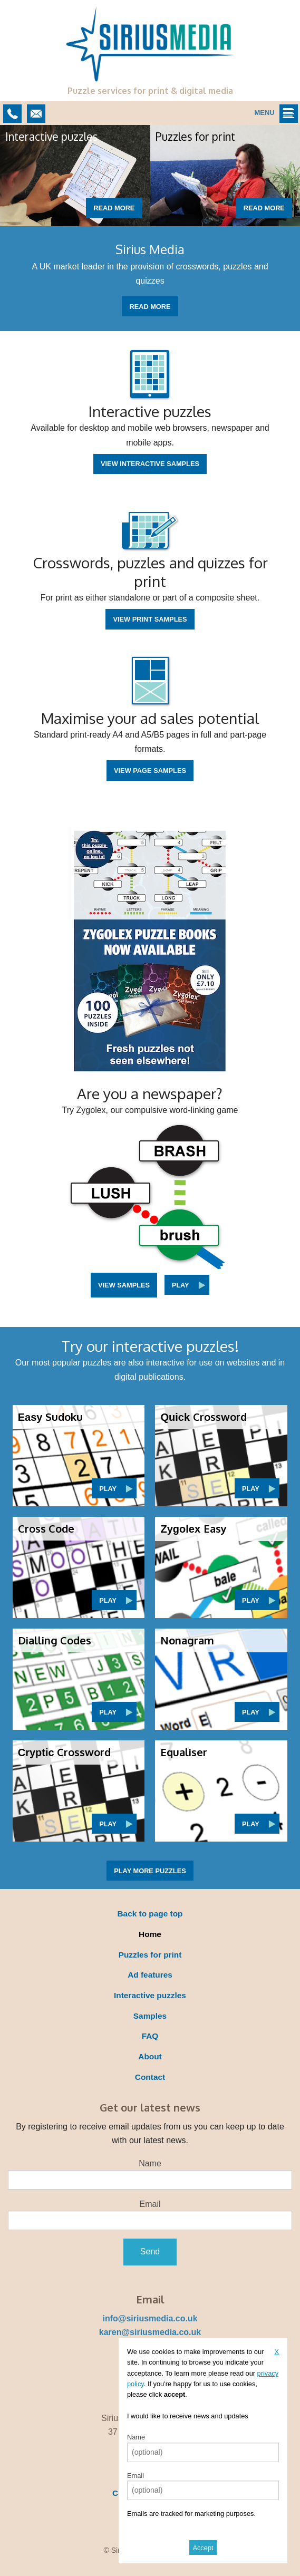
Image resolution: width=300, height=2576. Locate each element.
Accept (202, 2548)
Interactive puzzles (150, 1995)
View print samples (150, 619)
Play (180, 1285)
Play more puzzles (150, 1871)
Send (150, 2251)
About (149, 2056)
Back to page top (150, 1913)
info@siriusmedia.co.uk (149, 2318)
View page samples (150, 770)
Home (150, 1934)
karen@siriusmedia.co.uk (150, 2332)
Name (150, 2163)
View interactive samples (150, 464)
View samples (124, 1285)
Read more (113, 208)
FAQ (150, 2035)
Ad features (150, 1974)
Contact (150, 2077)
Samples (150, 2015)
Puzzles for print (150, 1954)
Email (149, 2204)
